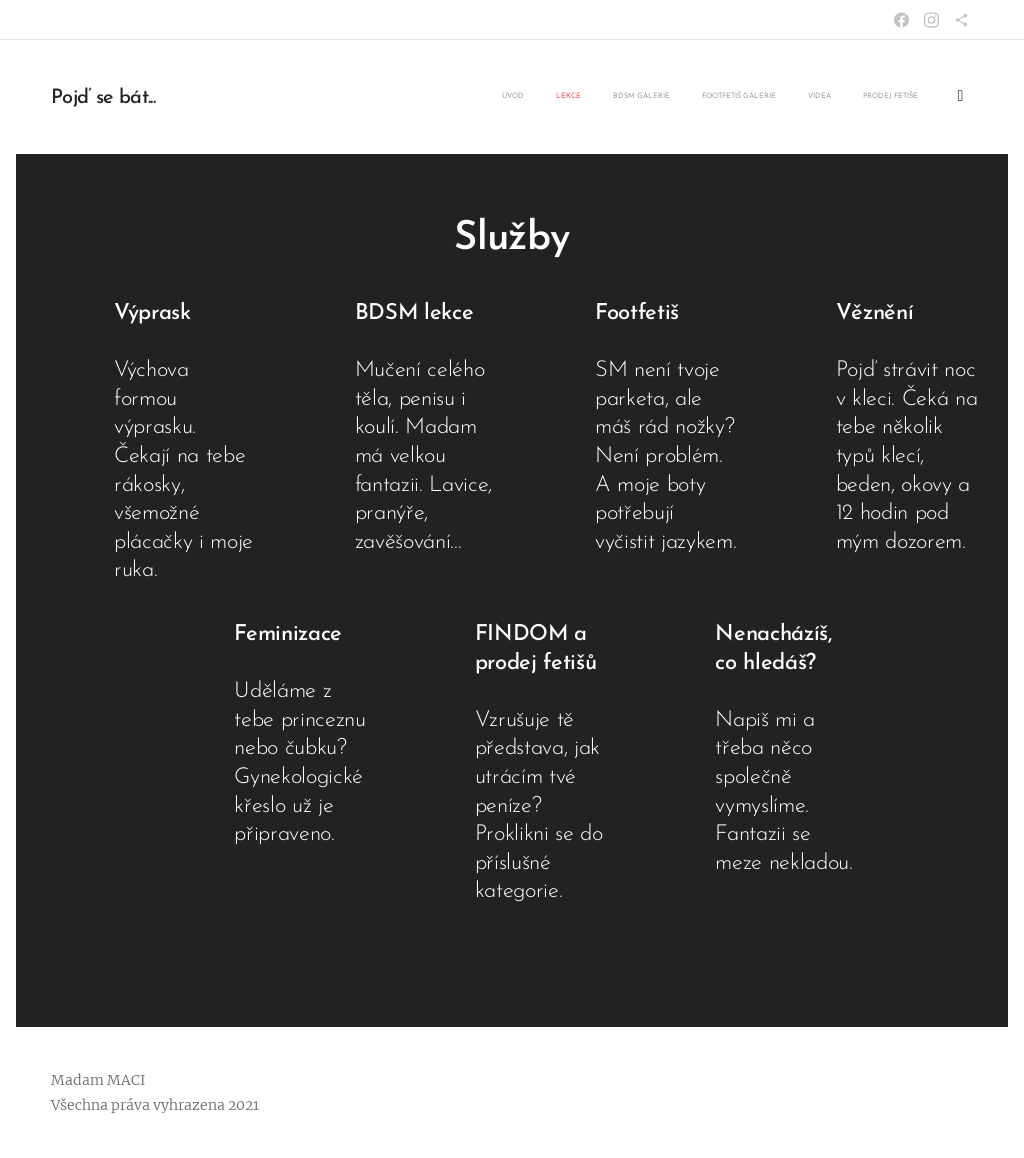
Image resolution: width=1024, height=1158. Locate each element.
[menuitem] (786, 97)
